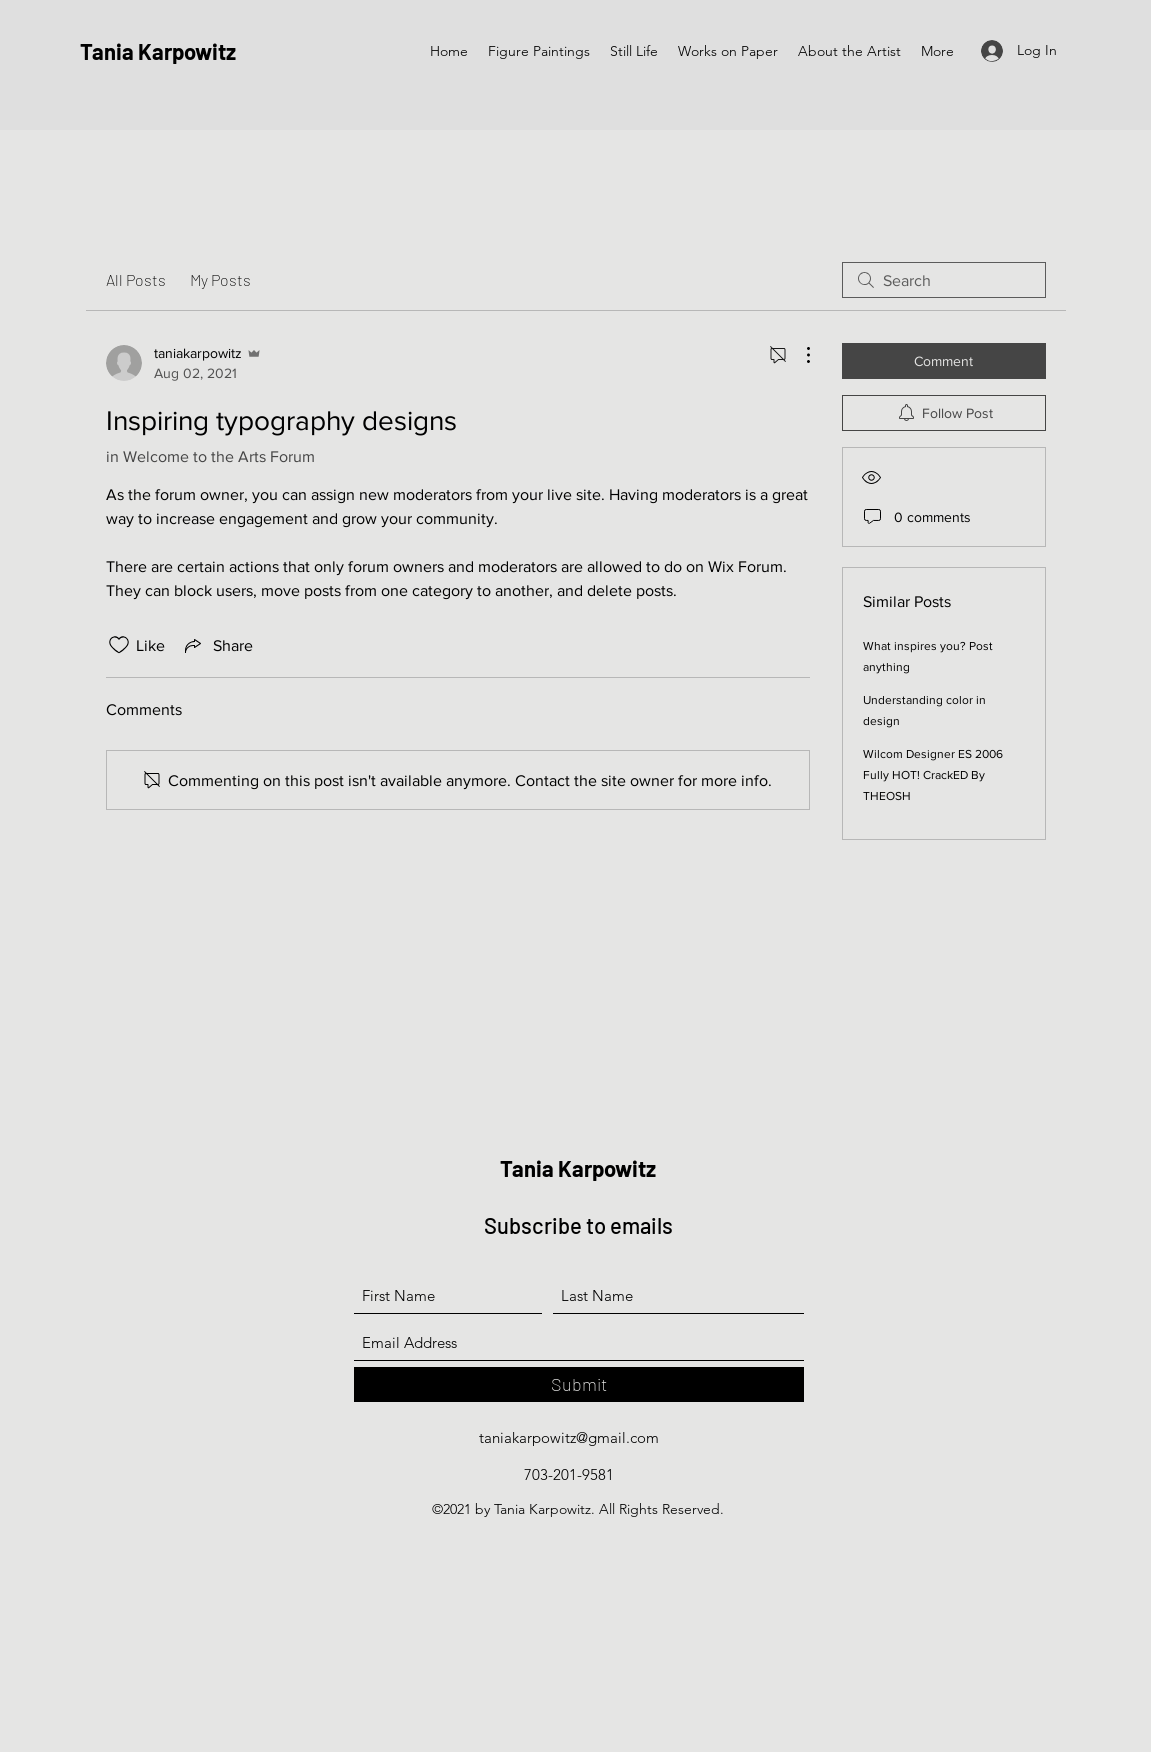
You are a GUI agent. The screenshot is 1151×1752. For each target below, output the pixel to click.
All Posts (136, 279)
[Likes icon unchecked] (119, 645)
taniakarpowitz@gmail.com (569, 1437)
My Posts (220, 279)
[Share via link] (217, 645)
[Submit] (579, 1384)
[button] (539, 51)
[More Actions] (798, 355)
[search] (944, 280)
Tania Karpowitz (158, 51)
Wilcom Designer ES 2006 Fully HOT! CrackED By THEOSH (933, 775)
